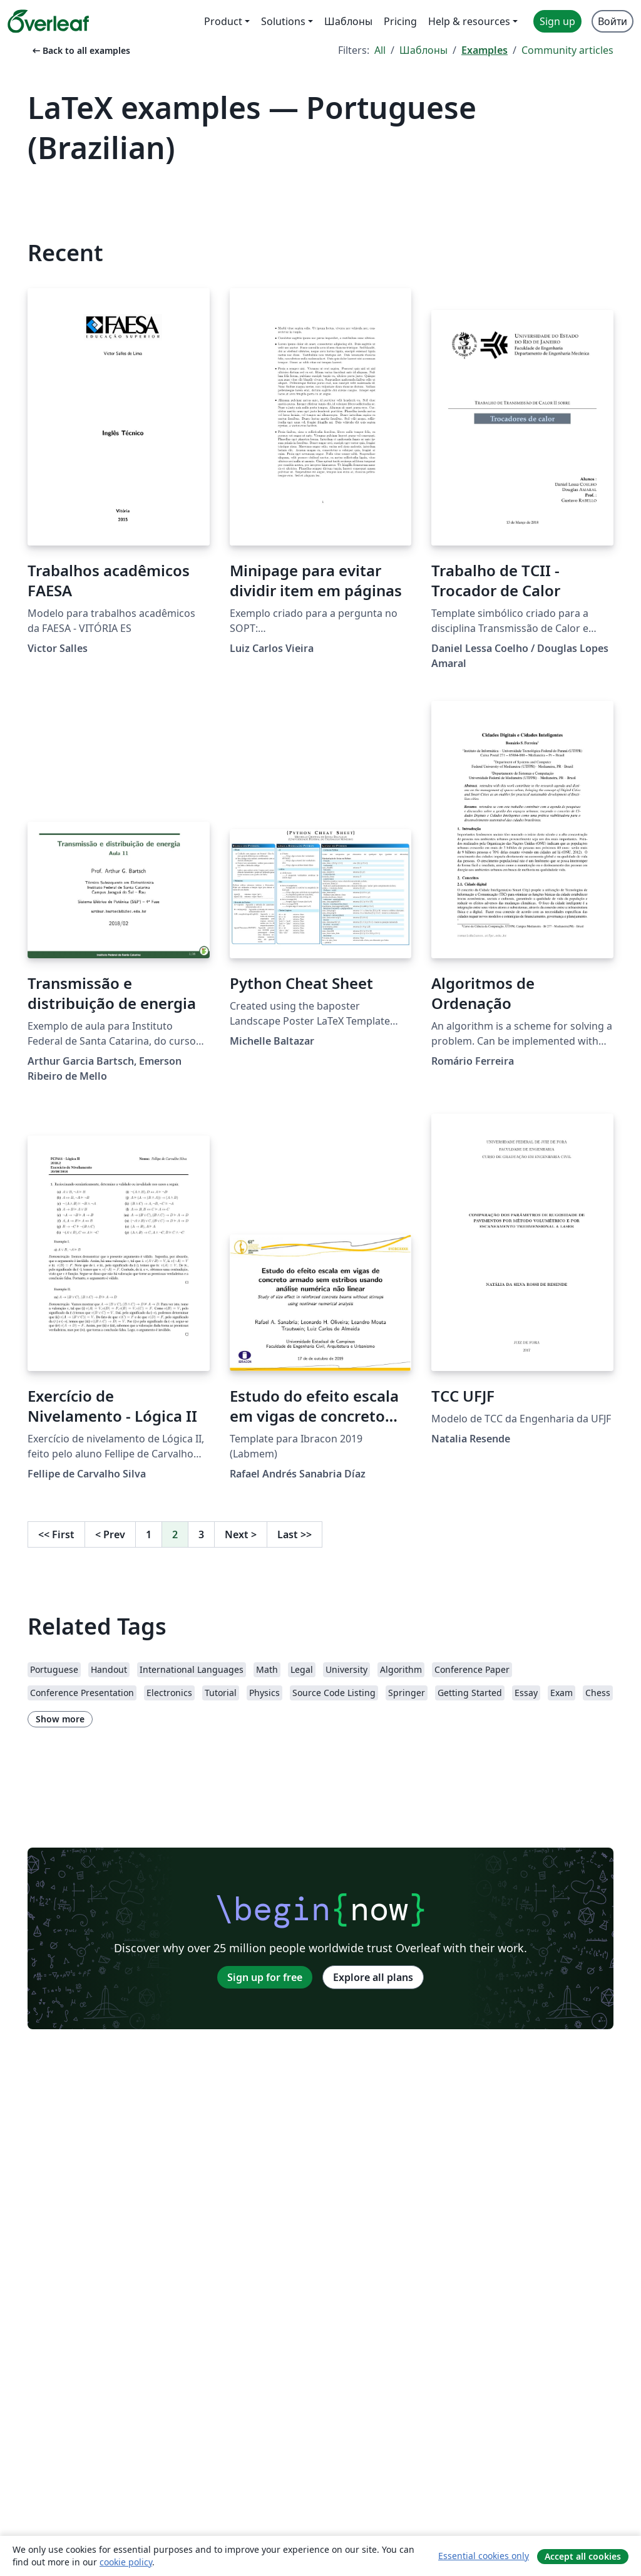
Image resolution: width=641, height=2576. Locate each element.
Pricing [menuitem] (400, 21)
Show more (60, 1719)
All (380, 50)
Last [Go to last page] (294, 1534)
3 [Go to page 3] (201, 1534)
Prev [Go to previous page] (110, 1534)
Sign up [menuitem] (557, 21)
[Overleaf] (48, 21)
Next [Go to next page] (241, 1534)
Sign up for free (264, 1977)
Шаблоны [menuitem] (348, 21)
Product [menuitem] (223, 21)
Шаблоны (423, 50)
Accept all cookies (583, 2556)
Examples (484, 50)
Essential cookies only (483, 2556)
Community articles (567, 50)
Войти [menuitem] (612, 21)
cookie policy (126, 2562)
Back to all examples (80, 50)
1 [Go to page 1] (148, 1534)
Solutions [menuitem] (283, 21)
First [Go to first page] (56, 1534)
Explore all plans (373, 1977)
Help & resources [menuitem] (469, 21)
